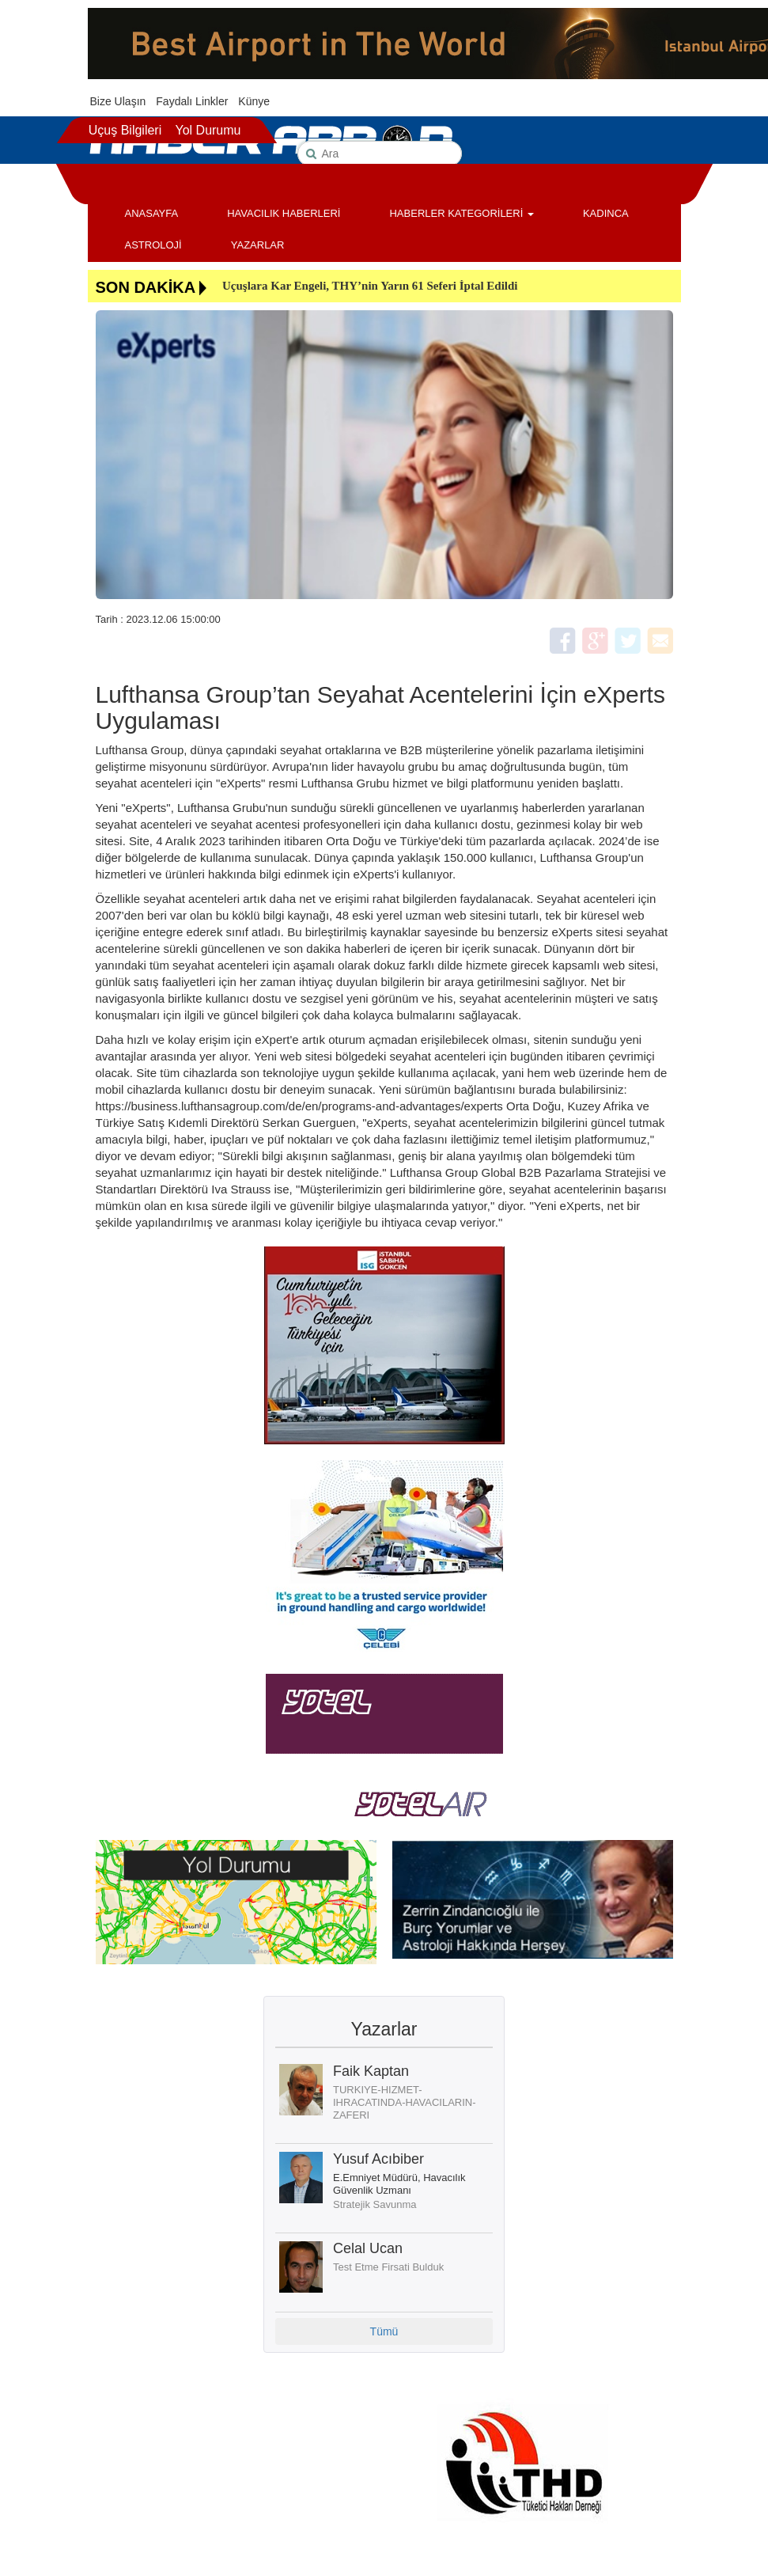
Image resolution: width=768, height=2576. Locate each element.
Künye (254, 101)
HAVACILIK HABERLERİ (283, 213)
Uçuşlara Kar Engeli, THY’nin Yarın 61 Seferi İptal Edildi (370, 285)
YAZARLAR (258, 245)
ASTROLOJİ (153, 245)
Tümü (384, 2331)
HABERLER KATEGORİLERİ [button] (461, 213)
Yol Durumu (207, 130)
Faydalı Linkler (192, 101)
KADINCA (606, 213)
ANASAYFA (152, 213)
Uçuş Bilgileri (125, 130)
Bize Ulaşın (118, 101)
